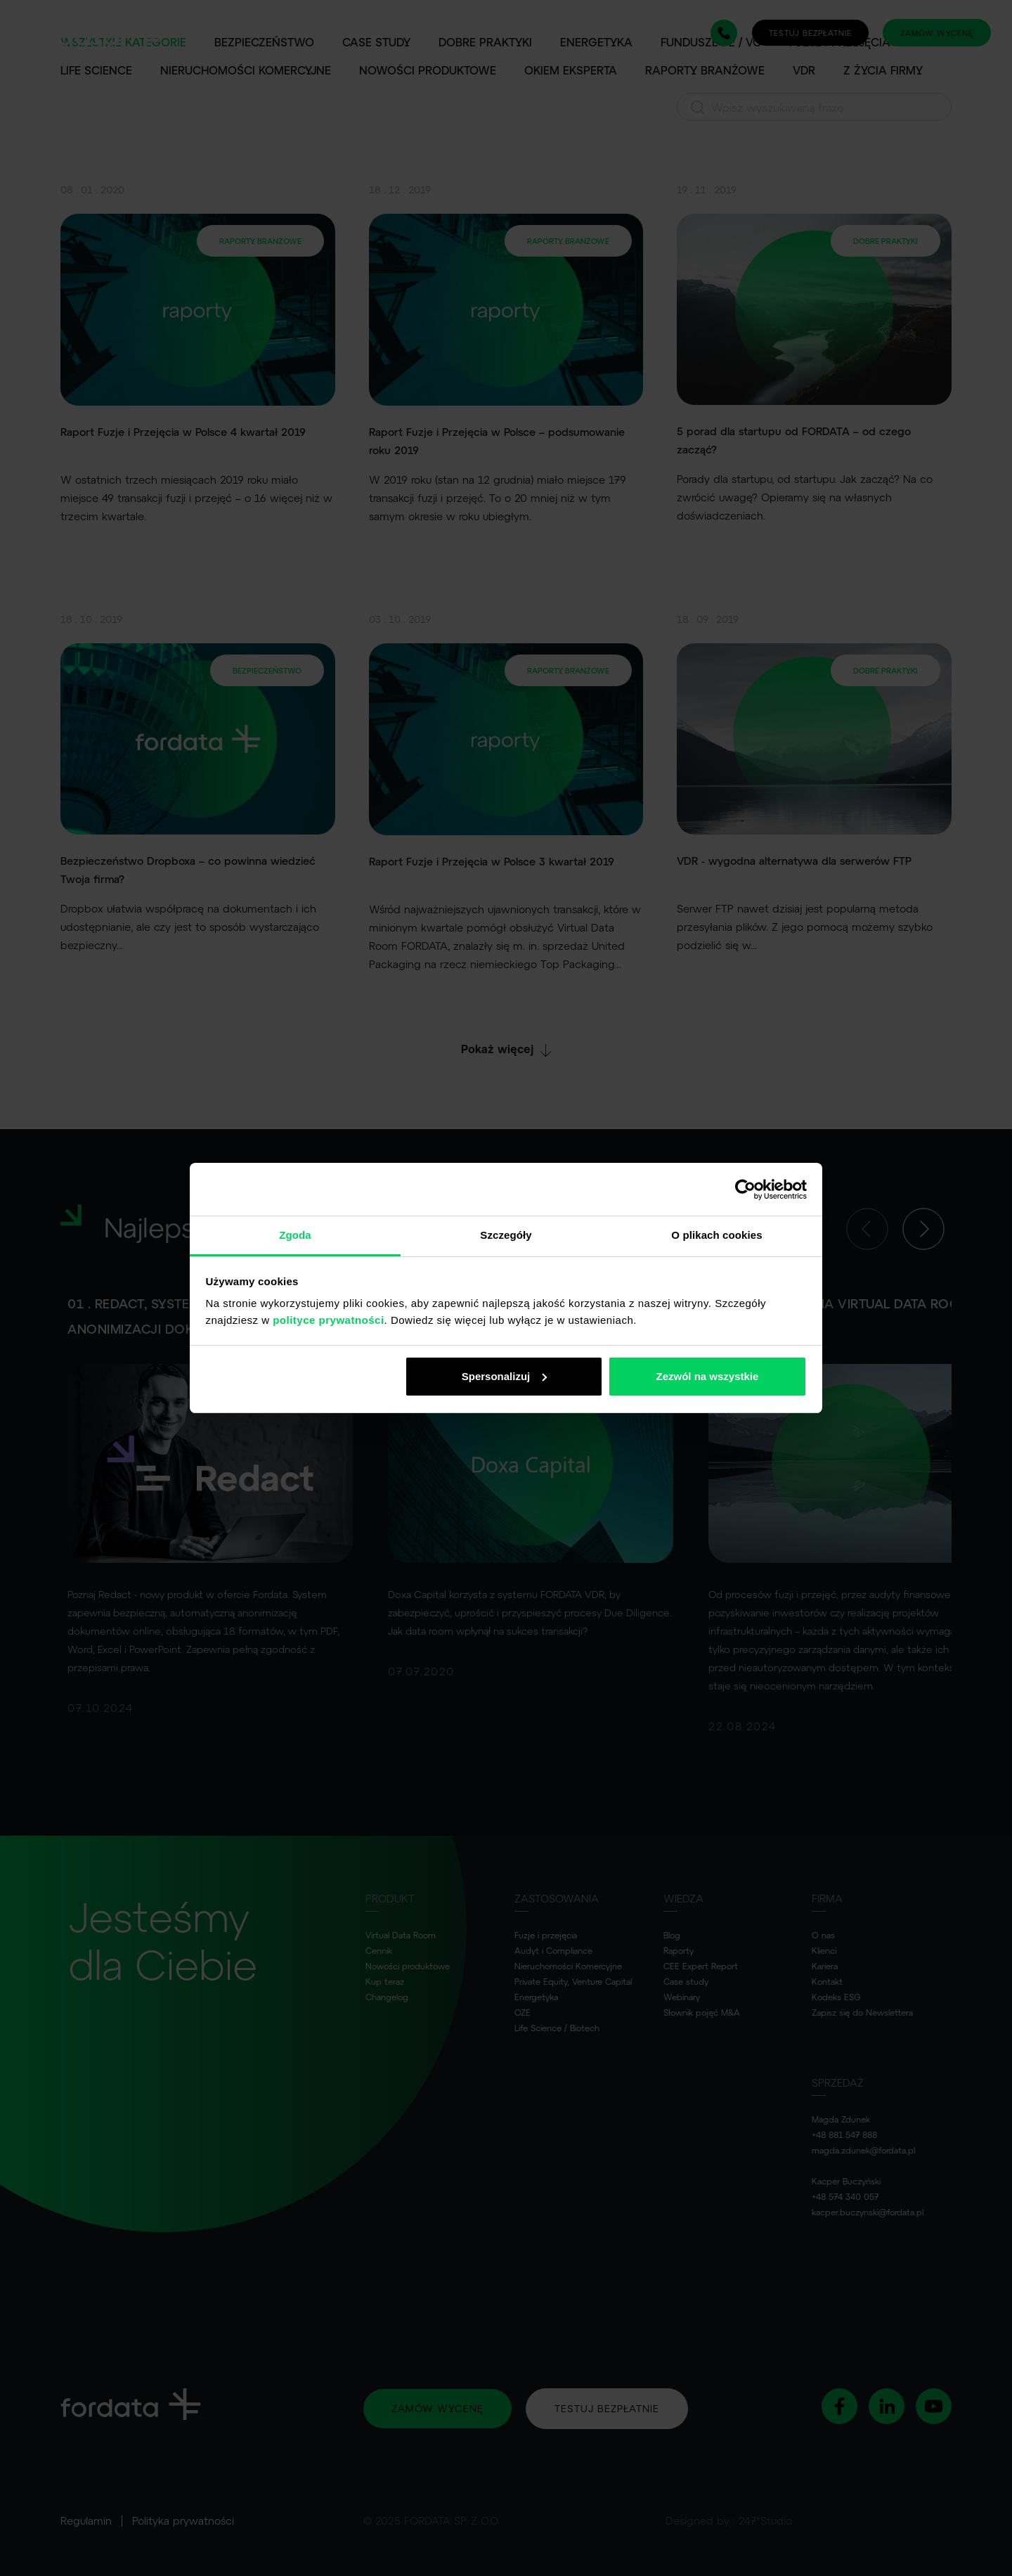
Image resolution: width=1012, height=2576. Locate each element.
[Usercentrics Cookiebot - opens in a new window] (745, 1189)
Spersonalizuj (504, 1376)
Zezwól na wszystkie (707, 1376)
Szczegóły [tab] (505, 1235)
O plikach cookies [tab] (716, 1235)
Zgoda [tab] (295, 1235)
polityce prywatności (328, 1320)
